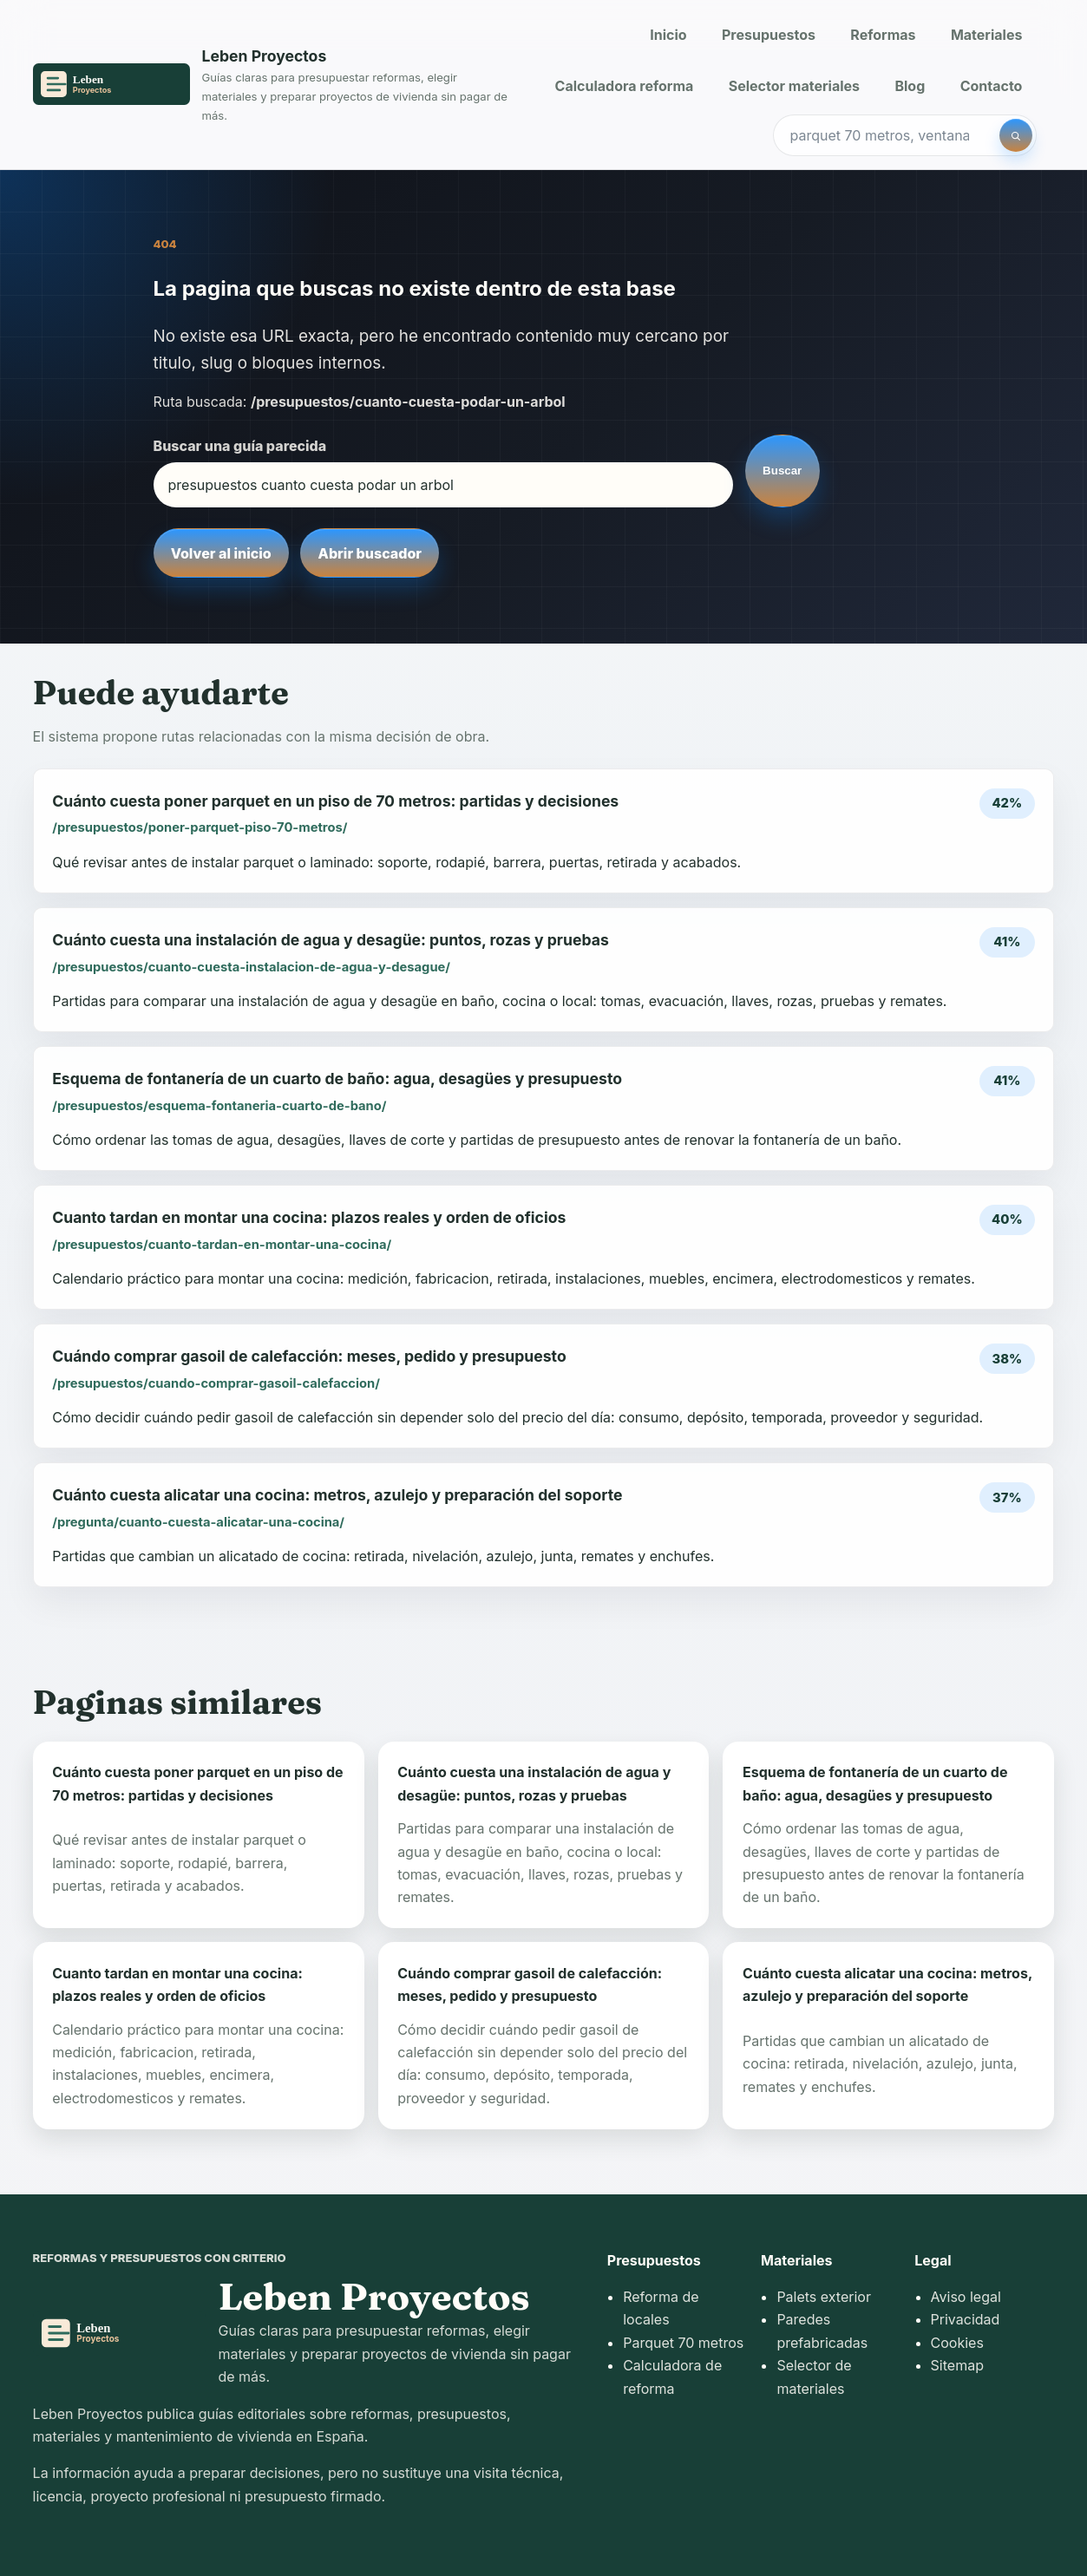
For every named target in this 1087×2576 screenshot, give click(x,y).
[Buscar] (1015, 135)
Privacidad (965, 2319)
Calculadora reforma (624, 86)
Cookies (957, 2342)
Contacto (991, 86)
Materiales (986, 34)
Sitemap (957, 2365)
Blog (909, 86)
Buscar (782, 470)
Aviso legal (966, 2296)
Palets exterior (823, 2296)
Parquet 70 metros (683, 2342)
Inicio (668, 34)
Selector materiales (794, 86)
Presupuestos (768, 34)
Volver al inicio (221, 553)
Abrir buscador (370, 553)
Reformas (882, 34)
